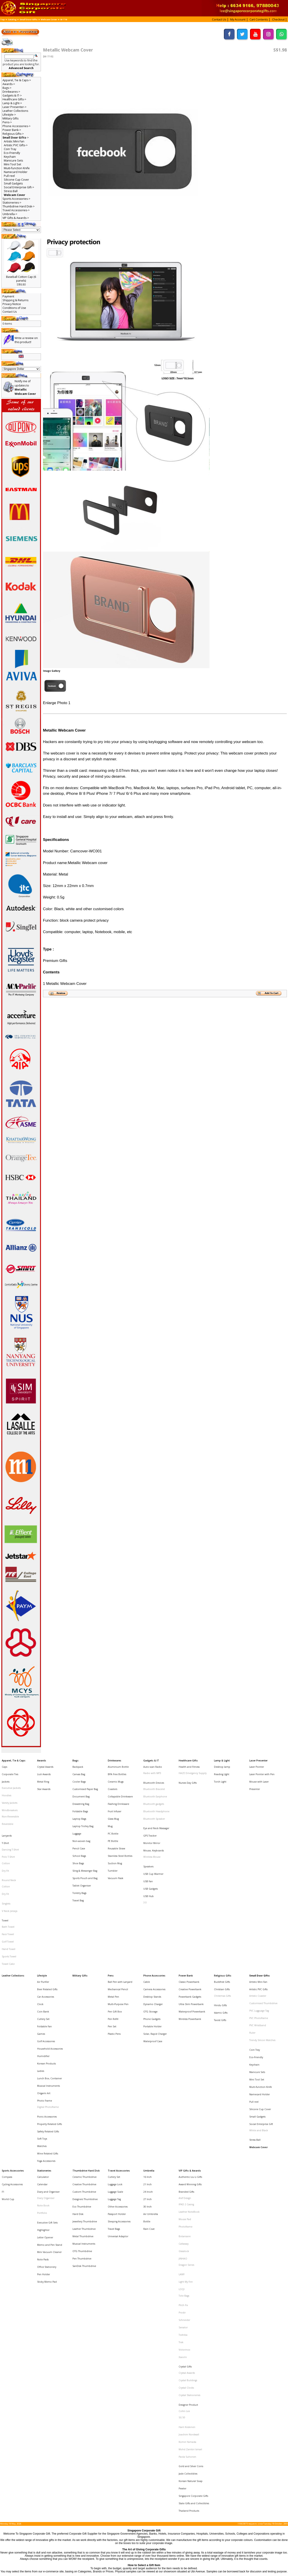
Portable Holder (152, 1954)
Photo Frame (44, 2007)
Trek (181, 2185)
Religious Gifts (222, 1918)
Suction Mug (115, 1833)
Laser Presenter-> (14, 107)
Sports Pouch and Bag (84, 1844)
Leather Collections (15, 111)
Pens (111, 1918)
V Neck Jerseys (9, 1869)
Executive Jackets (11, 1780)
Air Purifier (43, 1923)
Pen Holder (43, 2135)
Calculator (43, 2065)
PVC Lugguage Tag (259, 1944)
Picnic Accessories (47, 2019)
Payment (8, 296)
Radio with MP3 (152, 1770)
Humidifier (43, 1976)
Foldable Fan (44, 1954)
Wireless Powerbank (190, 1949)
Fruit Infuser (114, 1796)
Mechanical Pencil (118, 1928)
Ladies (40, 1986)
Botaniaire (185, 2109)
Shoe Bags (78, 1833)
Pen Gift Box (115, 1944)
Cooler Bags (79, 1775)
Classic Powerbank (189, 1923)
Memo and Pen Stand (49, 2114)
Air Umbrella (150, 2092)
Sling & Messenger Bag (84, 1838)
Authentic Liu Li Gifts (190, 2065)
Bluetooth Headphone (156, 1797)
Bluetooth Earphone (155, 1786)
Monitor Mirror (151, 1819)
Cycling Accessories (12, 2071)
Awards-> (8, 84)
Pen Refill (113, 1949)
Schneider (184, 2169)
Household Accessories (50, 1970)
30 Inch (147, 2087)
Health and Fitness (189, 1764)
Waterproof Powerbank (192, 1944)
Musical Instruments (48, 1997)
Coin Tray (10, 149)
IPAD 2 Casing (186, 2087)
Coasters (112, 1780)
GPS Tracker (150, 1814)
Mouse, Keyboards (153, 1824)
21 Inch (147, 2071)
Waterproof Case (152, 1965)
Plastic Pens (114, 1960)
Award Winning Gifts (190, 2071)
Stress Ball (11, 191)
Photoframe (185, 2102)
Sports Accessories (13, 2060)
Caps (4, 1764)
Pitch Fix (183, 2158)
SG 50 (182, 2240)
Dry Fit (5, 1840)
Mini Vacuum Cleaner (49, 2119)
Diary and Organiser (48, 2076)
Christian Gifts (222, 1928)
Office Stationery (46, 2130)
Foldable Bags (80, 1796)
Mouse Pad (185, 2097)
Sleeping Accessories (119, 2097)
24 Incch (148, 2076)
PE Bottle (113, 1817)
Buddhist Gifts (222, 1923)
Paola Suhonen (187, 2267)
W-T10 (63, 19)
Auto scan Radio (152, 1764)
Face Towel (8, 1886)
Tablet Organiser (81, 1849)
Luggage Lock (115, 2071)
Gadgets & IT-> (12, 95)
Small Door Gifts (29, 19)
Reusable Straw (116, 1822)
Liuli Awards (44, 1770)
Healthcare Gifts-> (14, 99)
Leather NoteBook (189, 2092)
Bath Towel (8, 1880)
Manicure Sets (13, 160)
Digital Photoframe (48, 2013)
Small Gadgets (13, 183)
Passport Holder (117, 2092)
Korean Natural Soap (190, 2284)
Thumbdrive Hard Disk (86, 2060)
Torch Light (220, 1775)
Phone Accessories (154, 1918)
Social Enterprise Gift (261, 2024)
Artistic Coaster (257, 1933)
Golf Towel (8, 1891)
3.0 (145, 1862)
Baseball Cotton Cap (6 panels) (21, 279)
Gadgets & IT (151, 1759)
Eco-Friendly (12, 153)
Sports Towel (9, 1902)
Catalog (12, 19)
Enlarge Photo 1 (56, 703)
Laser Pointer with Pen (261, 1770)
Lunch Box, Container (49, 1991)
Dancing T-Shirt (10, 1824)
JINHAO (183, 2125)
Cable (146, 1923)
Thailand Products (189, 2305)
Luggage (76, 1812)
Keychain (10, 157)
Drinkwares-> (11, 92)
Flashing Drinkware (118, 1791)
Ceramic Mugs (116, 1775)
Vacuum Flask (115, 1844)
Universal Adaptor (118, 2108)
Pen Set (112, 1954)
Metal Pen (113, 1933)
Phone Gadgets (151, 1949)
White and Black (258, 2029)
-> (15, 137)
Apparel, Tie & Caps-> (16, 80)
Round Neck (9, 1847)
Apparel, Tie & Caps (13, 1759)
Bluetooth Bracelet (154, 1781)
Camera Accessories (154, 1928)
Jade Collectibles (188, 2279)
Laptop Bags (79, 1801)
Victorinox (184, 2190)
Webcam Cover (49, 19)
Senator (183, 2174)
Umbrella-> (9, 214)
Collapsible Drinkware (120, 1786)
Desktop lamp (222, 1764)
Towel (5, 1875)
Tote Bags (184, 2152)
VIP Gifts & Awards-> (15, 218)
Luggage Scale (115, 2076)
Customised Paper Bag (85, 1780)
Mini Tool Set (12, 164)
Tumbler (112, 1838)
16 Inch (147, 2065)
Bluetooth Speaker (154, 1802)
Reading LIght (221, 1770)
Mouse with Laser (259, 1775)
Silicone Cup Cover (16, 180)
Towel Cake (8, 1907)
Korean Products (46, 1981)
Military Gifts (10, 118)
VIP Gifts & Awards (190, 2060)
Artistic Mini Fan (14, 141)
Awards (41, 1759)
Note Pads (43, 2125)
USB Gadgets (150, 1852)
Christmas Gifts (222, 1933)
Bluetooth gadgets (153, 1792)
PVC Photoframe (258, 1949)
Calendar (42, 2071)
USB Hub (148, 1857)
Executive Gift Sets (47, 2098)
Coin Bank (43, 1944)
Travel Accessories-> (16, 210)
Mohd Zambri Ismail (190, 2262)
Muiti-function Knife (17, 168)
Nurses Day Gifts (188, 1776)
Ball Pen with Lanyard (120, 1923)
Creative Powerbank (190, 1928)
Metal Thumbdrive (82, 2108)
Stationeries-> (11, 202)
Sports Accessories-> (16, 199)
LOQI (181, 2147)
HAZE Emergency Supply (193, 1770)
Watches (42, 2040)
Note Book (43, 2087)
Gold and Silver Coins (191, 2273)
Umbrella (148, 2060)
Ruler (252, 1960)
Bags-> (6, 88)
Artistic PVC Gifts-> (16, 145)
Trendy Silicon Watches (262, 1965)
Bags (75, 1759)
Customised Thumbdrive (263, 1939)
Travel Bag (78, 1859)
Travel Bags (114, 2102)
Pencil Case (78, 1822)
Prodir (182, 2164)
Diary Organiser (45, 2081)
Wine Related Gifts (47, 2045)
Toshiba (183, 2179)
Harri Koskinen (187, 2246)
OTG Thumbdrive (82, 2118)
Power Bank (186, 1918)
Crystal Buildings (188, 2212)
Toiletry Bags (79, 1854)
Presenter (254, 1780)
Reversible (7, 1806)
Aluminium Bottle (118, 1764)
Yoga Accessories (46, 2051)
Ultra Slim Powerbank (191, 1939)
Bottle (146, 2097)
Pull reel (9, 176)
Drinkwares (114, 1759)
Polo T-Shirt (8, 1830)
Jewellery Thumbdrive (84, 2097)
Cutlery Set (43, 1949)
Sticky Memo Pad (47, 2140)
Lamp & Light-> (12, 103)
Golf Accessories (46, 1965)
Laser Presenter (258, 1759)
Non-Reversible (10, 1801)
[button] (220, 19)
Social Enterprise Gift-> (19, 187)
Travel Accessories (119, 2060)
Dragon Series (186, 2130)
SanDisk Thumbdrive (84, 2129)
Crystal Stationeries (189, 2223)
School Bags (79, 1828)
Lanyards (7, 1814)
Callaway (184, 2114)
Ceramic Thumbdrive (84, 2065)
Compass (7, 2065)
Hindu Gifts (220, 1940)
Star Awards (43, 1780)
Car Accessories (45, 1933)
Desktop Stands (152, 1933)
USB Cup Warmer (153, 1841)
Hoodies (6, 1786)
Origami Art (43, 2002)
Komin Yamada (187, 2257)
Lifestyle (42, 1918)
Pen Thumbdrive (81, 2123)
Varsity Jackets (9, 1791)
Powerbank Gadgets (190, 1933)
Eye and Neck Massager (156, 1809)
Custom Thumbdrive (84, 2076)
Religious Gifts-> (13, 134)
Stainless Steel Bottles (120, 1828)
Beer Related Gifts (47, 1928)
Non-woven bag (81, 1817)
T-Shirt (5, 1819)
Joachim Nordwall (189, 2251)
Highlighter (43, 2103)
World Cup (8, 2081)
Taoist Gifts (220, 1950)
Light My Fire (186, 2141)
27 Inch (147, 2081)
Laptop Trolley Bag (82, 1806)
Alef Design (185, 2081)
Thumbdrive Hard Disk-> (18, 206)
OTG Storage (150, 1944)
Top (2, 19)
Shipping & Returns (15, 300)
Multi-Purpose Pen (118, 1939)
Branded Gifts (186, 2076)
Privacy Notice (11, 304)
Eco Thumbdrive (81, 2087)
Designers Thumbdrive (85, 2081)
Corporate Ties (10, 1770)
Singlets (6, 1864)
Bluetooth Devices (153, 1776)
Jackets (5, 1775)
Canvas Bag (78, 1770)
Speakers (148, 1836)
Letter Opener (45, 2109)
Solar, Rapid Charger (155, 1960)
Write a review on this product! (26, 340)
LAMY (181, 2136)
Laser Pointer (256, 1764)
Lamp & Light (222, 1759)
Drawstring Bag (80, 1791)
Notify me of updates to (25, 387)
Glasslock (184, 2119)
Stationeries (44, 2060)
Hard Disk (77, 2092)
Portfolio (42, 2092)
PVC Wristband (257, 1954)
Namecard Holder (15, 172)
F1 (3, 2076)
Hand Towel (8, 1896)
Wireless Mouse (151, 1830)
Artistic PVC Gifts (258, 1928)
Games (41, 1960)
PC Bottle (113, 1812)
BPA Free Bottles (117, 1770)
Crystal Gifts (185, 2202)
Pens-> (7, 122)
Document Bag (81, 1786)
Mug (110, 1806)
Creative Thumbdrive (84, 2071)
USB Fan (148, 1847)
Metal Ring (43, 1775)
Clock (40, 1939)
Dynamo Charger (153, 1939)
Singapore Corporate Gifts (193, 2295)
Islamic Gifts (220, 1945)
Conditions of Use (14, 308)
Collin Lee (184, 2234)
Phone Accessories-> (16, 126)
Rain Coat (149, 2102)
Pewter (182, 2289)
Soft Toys (42, 2035)
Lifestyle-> (9, 115)
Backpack (77, 1764)
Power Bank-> (11, 130)
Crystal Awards (45, 1764)
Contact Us (9, 312)
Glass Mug (113, 1801)
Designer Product (188, 2229)
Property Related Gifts (49, 2024)
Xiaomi (183, 2195)
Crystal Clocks (186, 2217)
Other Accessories (118, 2087)
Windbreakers (10, 1796)
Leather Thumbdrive (84, 2102)
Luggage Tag (114, 2081)
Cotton (6, 1835)
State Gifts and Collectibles (194, 2300)
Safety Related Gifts (48, 2029)
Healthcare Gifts (188, 1759)
